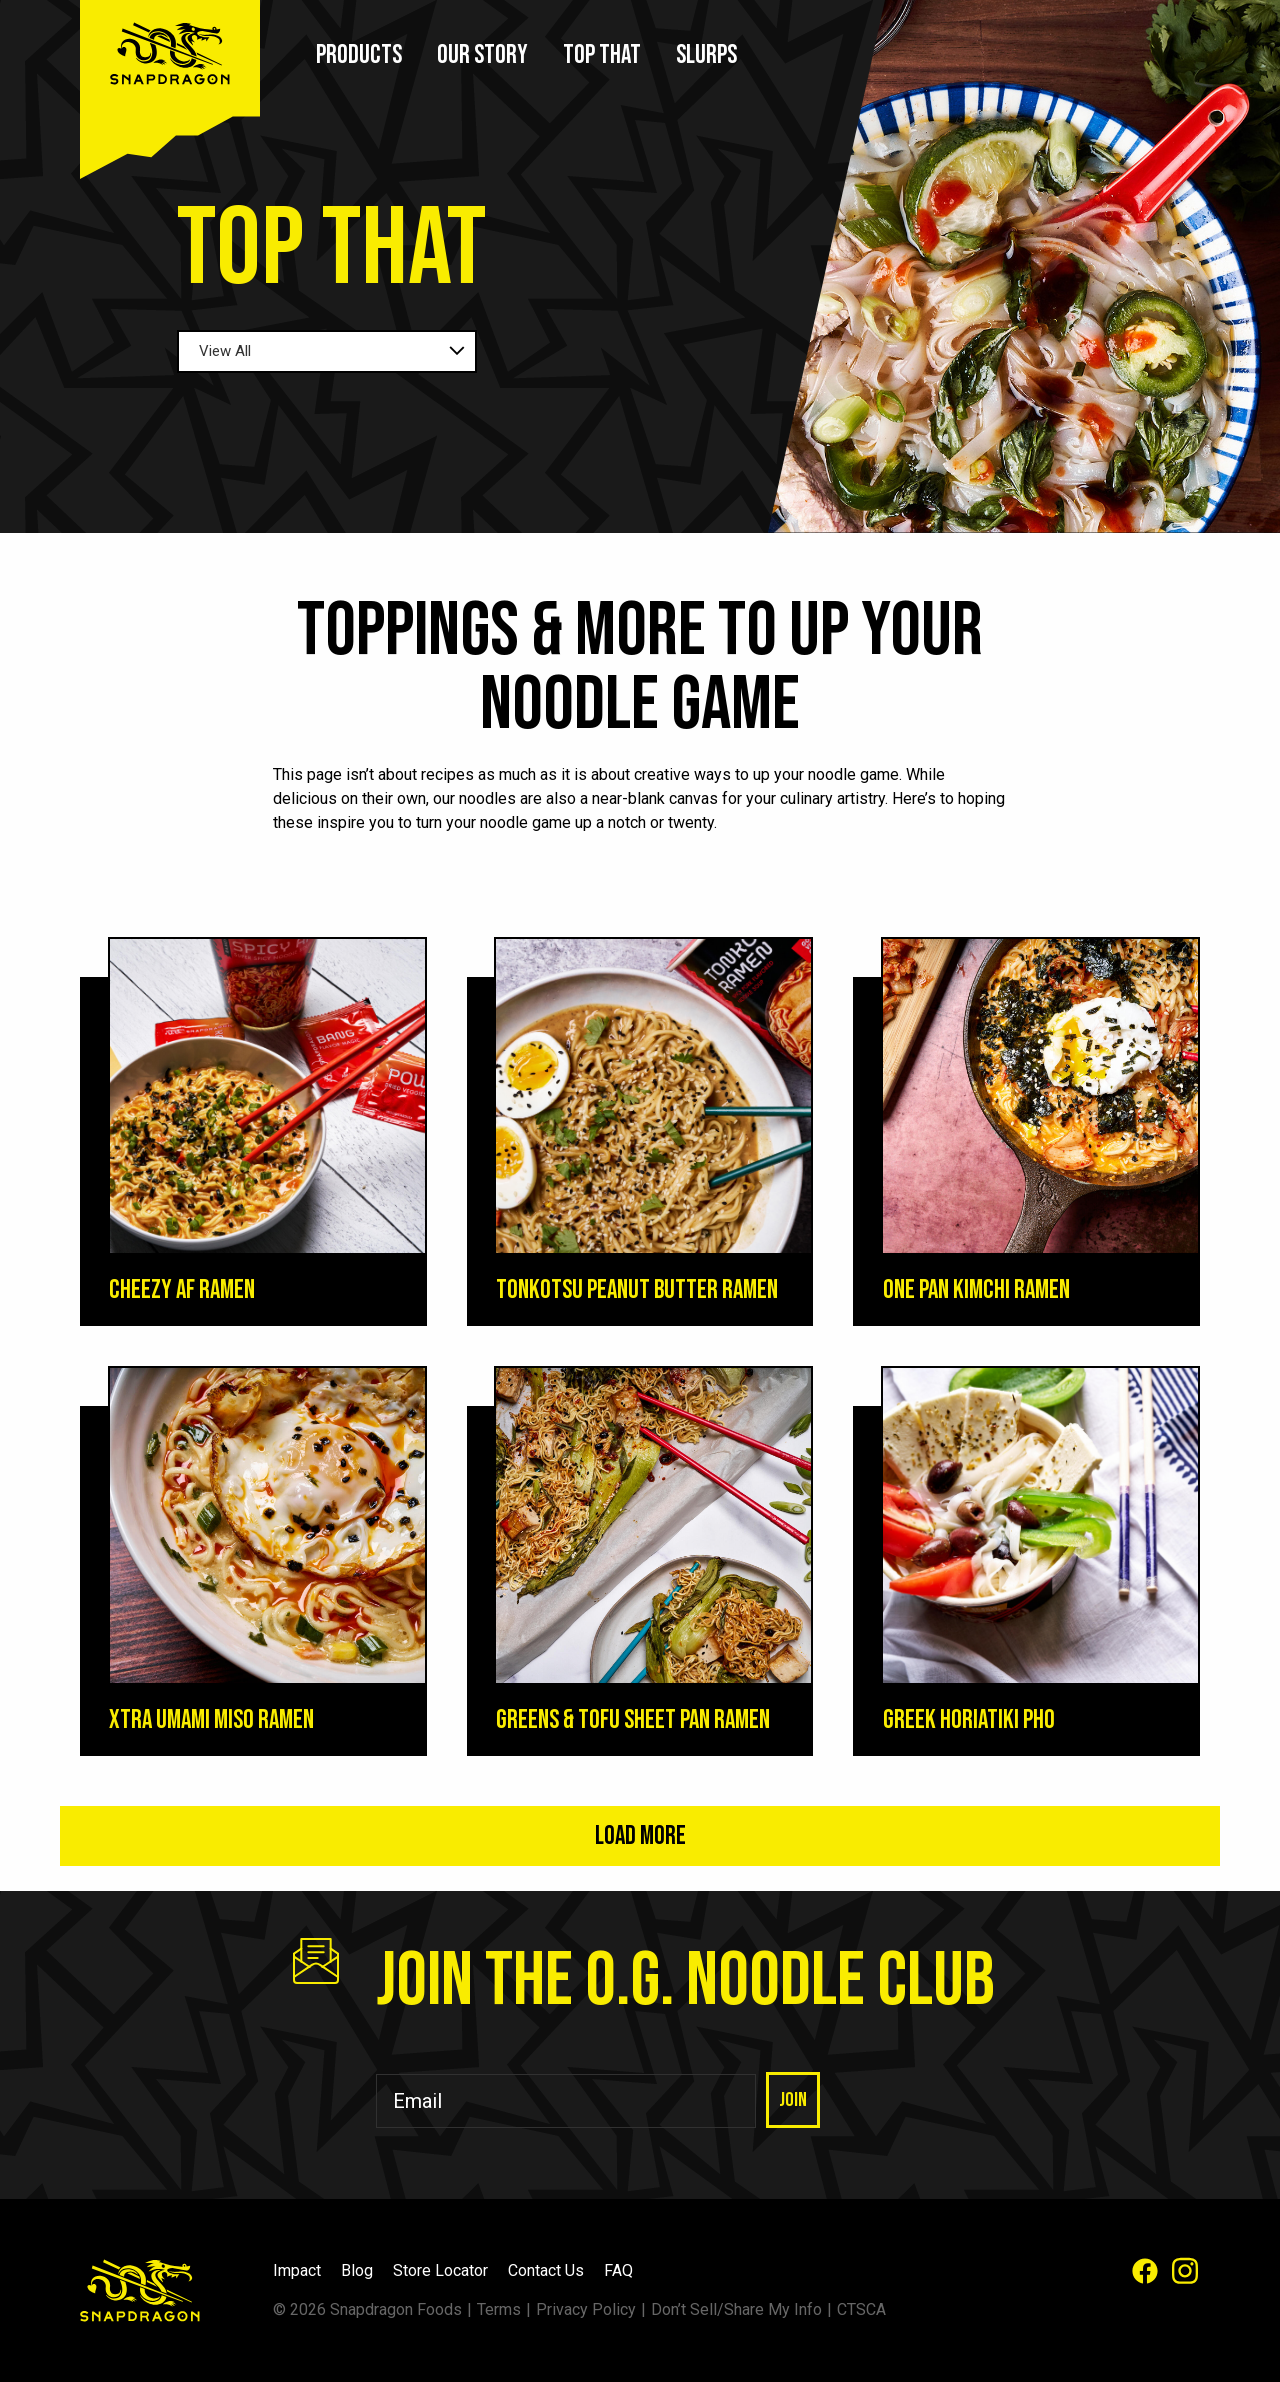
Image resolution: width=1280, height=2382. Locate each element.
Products (359, 55)
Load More (640, 1836)
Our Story (482, 55)
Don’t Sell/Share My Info (736, 2309)
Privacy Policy (586, 2309)
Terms (499, 2309)
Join (793, 2100)
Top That (602, 55)
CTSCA (861, 2309)
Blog (357, 2270)
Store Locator (440, 2270)
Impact (297, 2270)
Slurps (706, 55)
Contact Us (546, 2270)
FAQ (618, 2270)
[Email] (566, 2101)
